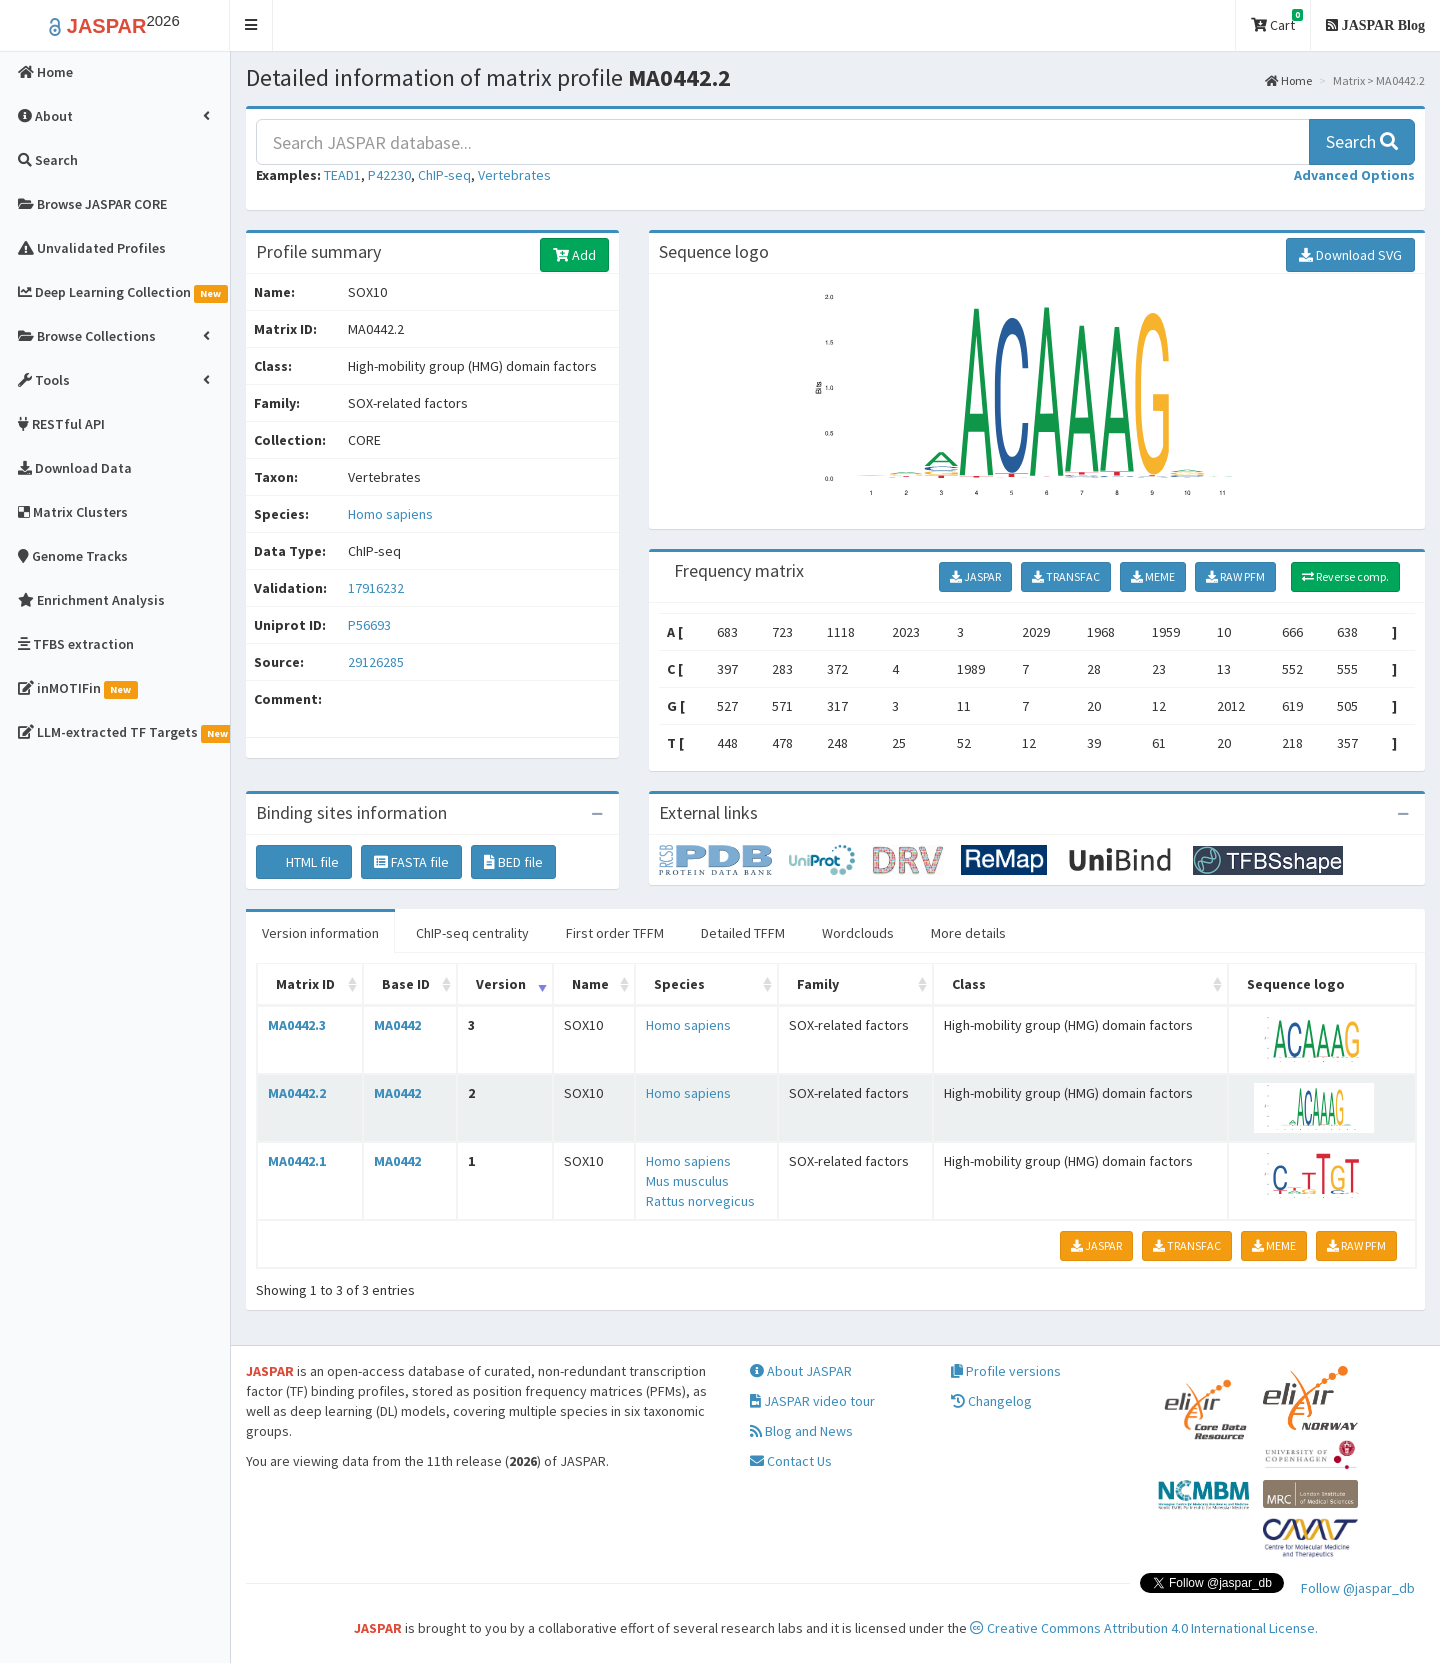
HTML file (304, 862)
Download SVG (1350, 255)
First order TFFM (615, 933)
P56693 (371, 625)
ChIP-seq (444, 175)
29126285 (376, 662)
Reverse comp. (1345, 576)
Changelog (991, 1401)
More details (968, 933)
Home (1288, 80)
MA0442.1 (297, 1161)
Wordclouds (858, 933)
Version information (320, 933)
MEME (1153, 576)
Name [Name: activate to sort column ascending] (590, 984)
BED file (513, 862)
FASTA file (411, 862)
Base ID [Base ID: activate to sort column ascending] (406, 984)
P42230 (389, 175)
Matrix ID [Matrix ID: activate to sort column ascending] (305, 984)
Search (1362, 141)
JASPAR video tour (812, 1401)
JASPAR (975, 576)
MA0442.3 (297, 1025)
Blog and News (801, 1431)
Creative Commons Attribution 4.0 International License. (1144, 1628)
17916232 (376, 588)
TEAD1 (342, 175)
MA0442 (397, 1025)
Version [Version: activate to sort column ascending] (501, 984)
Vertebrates (514, 175)
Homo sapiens (390, 514)
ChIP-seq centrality (472, 933)
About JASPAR (801, 1371)
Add (574, 255)
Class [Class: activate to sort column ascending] (969, 984)
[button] (251, 25)
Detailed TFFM (743, 933)
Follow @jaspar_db (1358, 1588)
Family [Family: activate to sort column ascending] (818, 984)
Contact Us (791, 1461)
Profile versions (1006, 1371)
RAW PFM (1235, 576)
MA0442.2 (297, 1093)
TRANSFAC (1066, 576)
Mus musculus (687, 1181)
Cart (1277, 21)
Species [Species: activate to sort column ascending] (679, 984)
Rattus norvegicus (700, 1201)
